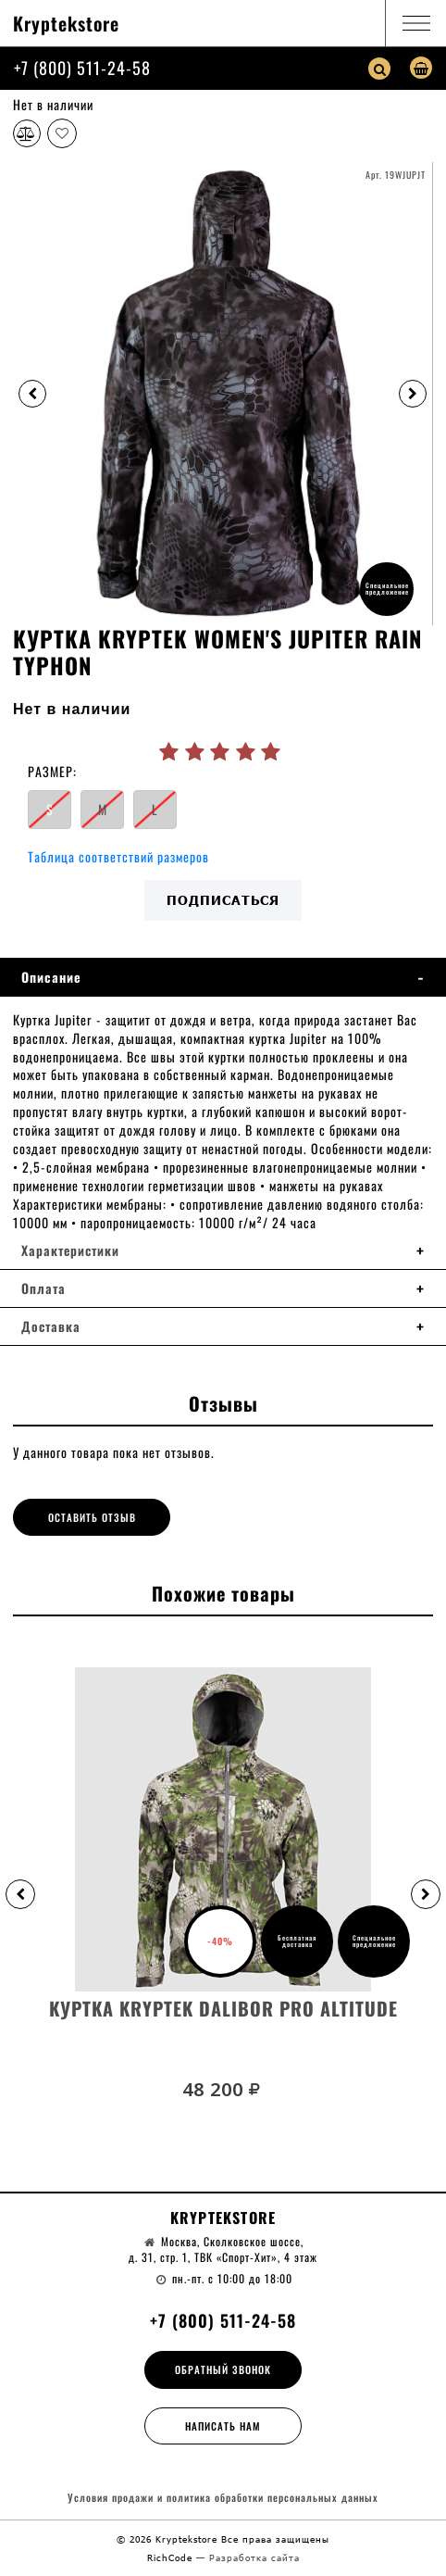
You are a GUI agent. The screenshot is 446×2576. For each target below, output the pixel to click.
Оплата (43, 1288)
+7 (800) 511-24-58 (82, 68)
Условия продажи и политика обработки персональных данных (223, 2498)
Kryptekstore (66, 23)
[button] (20, 1894)
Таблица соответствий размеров (118, 856)
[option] (222, 393)
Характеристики (70, 1250)
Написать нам (223, 2426)
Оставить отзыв (92, 1517)
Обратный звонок (223, 2369)
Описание (51, 977)
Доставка (51, 1326)
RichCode (171, 2557)
